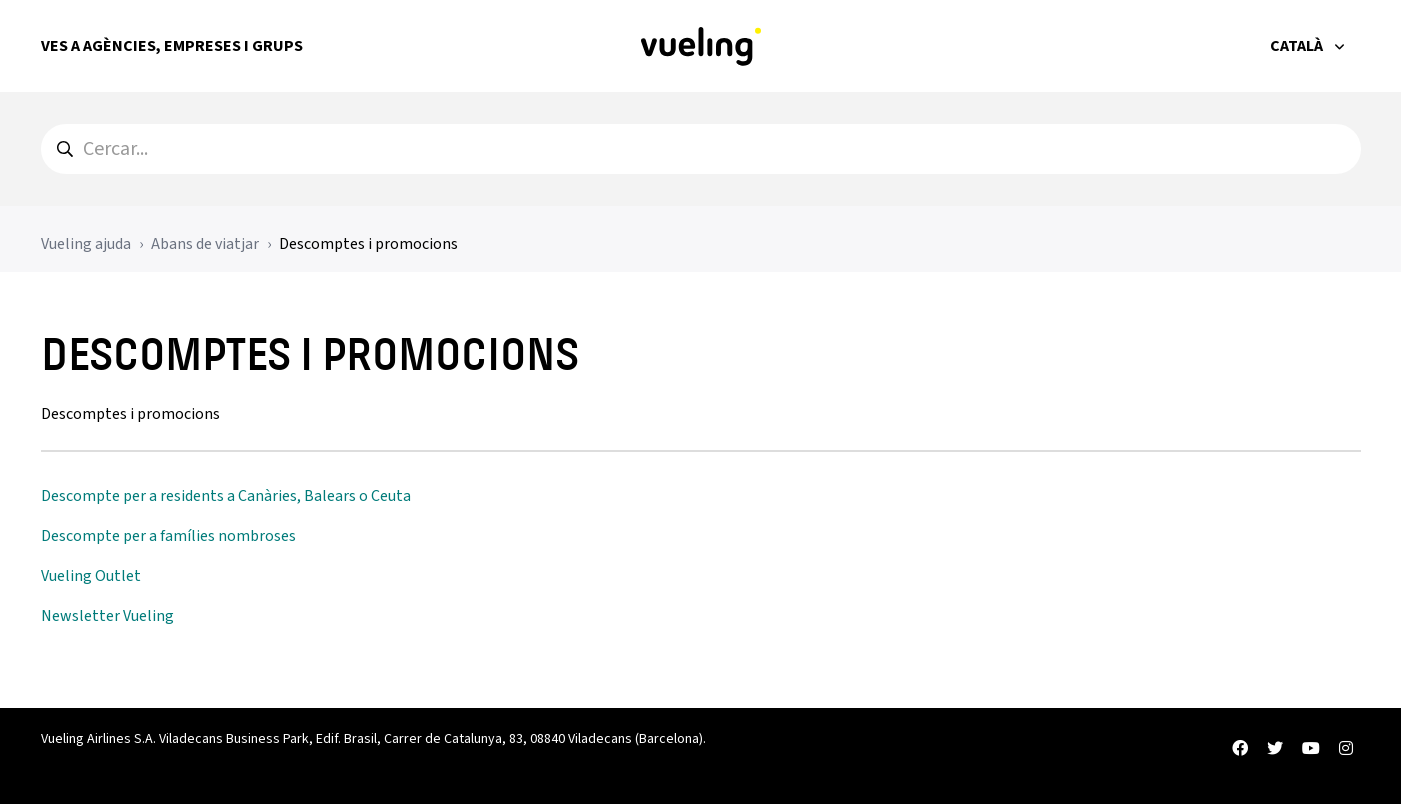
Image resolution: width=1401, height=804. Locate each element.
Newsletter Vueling (107, 616)
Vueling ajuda (86, 244)
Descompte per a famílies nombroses (168, 536)
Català (1298, 46)
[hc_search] (701, 149)
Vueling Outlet (91, 576)
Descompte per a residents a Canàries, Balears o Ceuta (226, 496)
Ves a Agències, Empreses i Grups (172, 46)
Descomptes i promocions (368, 244)
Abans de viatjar (205, 244)
